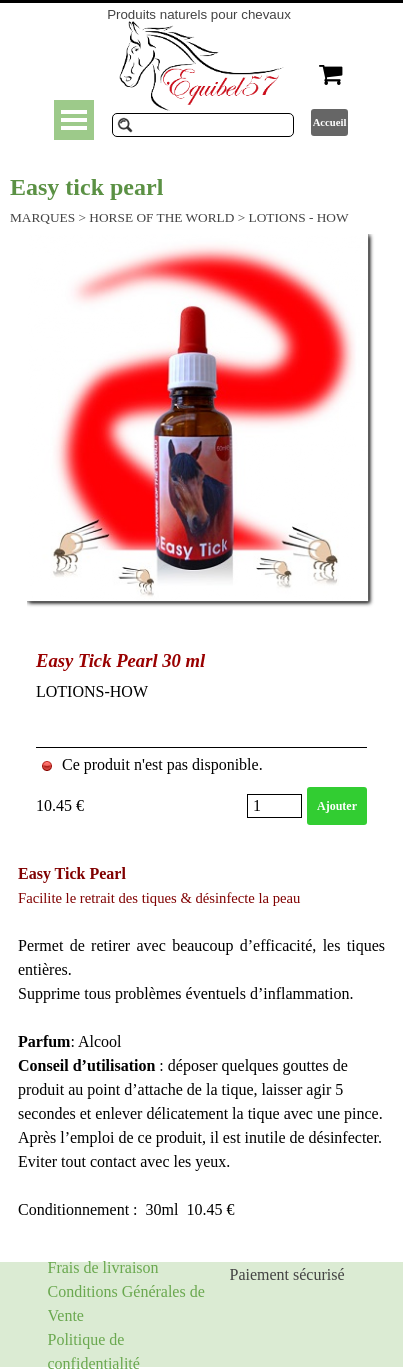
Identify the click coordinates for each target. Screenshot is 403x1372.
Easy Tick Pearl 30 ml (120, 660)
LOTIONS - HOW (299, 217)
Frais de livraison (103, 1267)
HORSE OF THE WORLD (161, 217)
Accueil (330, 122)
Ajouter (337, 806)
